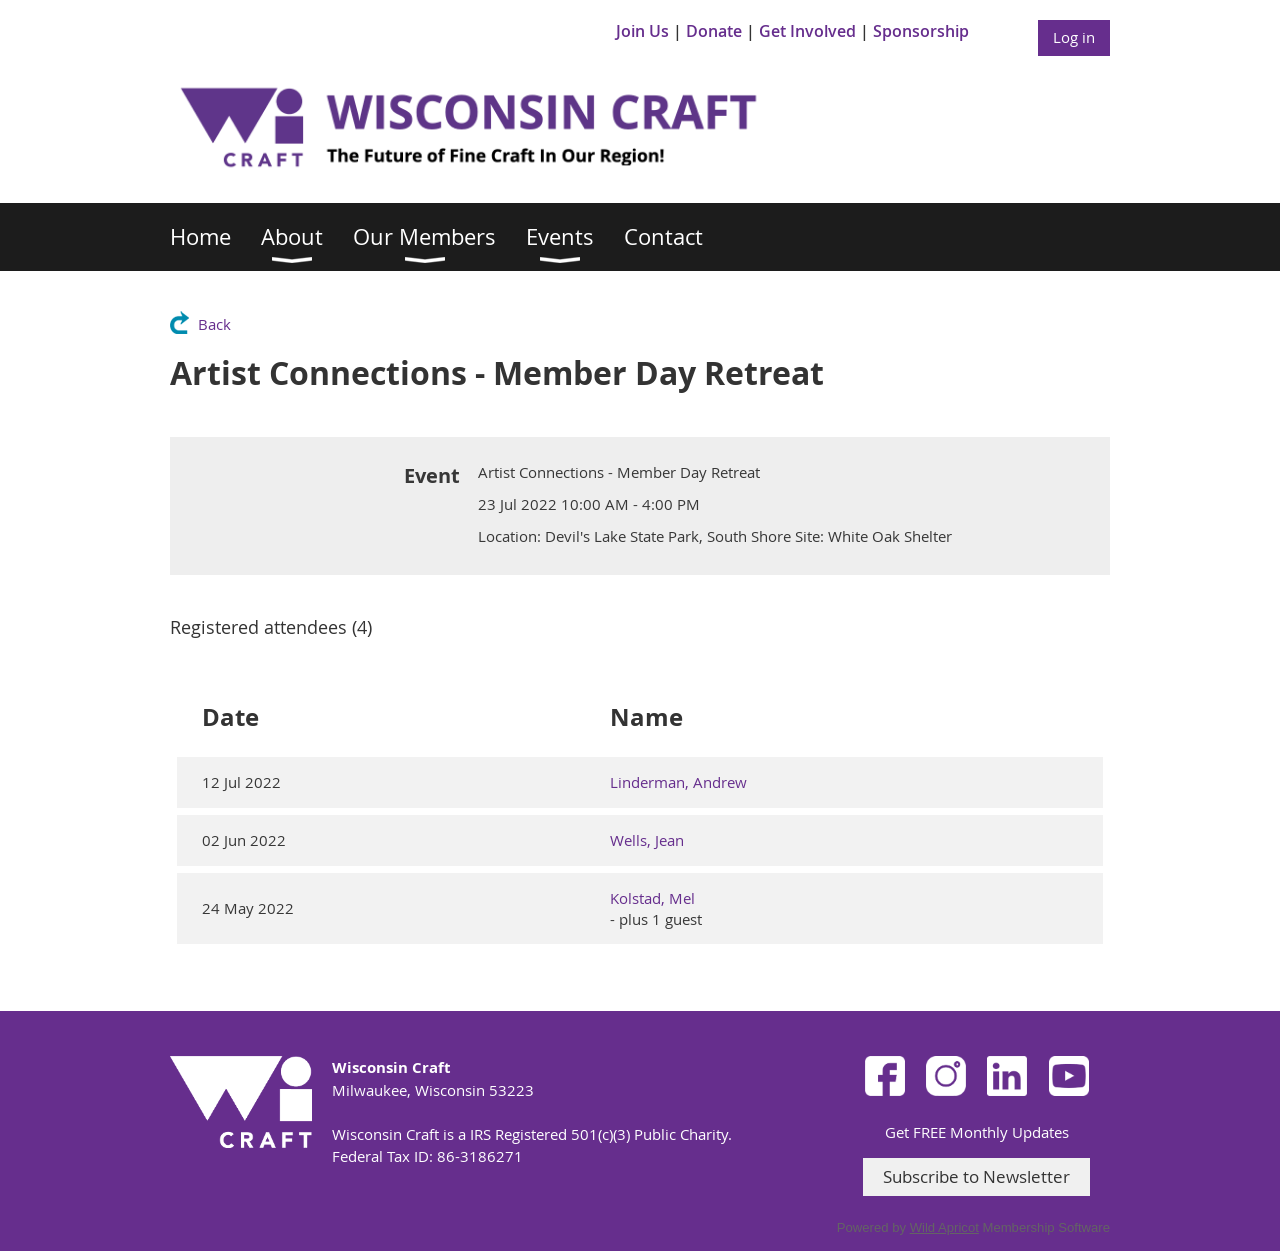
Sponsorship (921, 31)
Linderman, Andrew (678, 782)
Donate (714, 31)
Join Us (642, 31)
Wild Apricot (944, 1227)
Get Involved (807, 31)
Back (214, 324)
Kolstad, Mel (652, 898)
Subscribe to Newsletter (976, 1176)
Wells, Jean (647, 840)
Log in (1074, 37)
